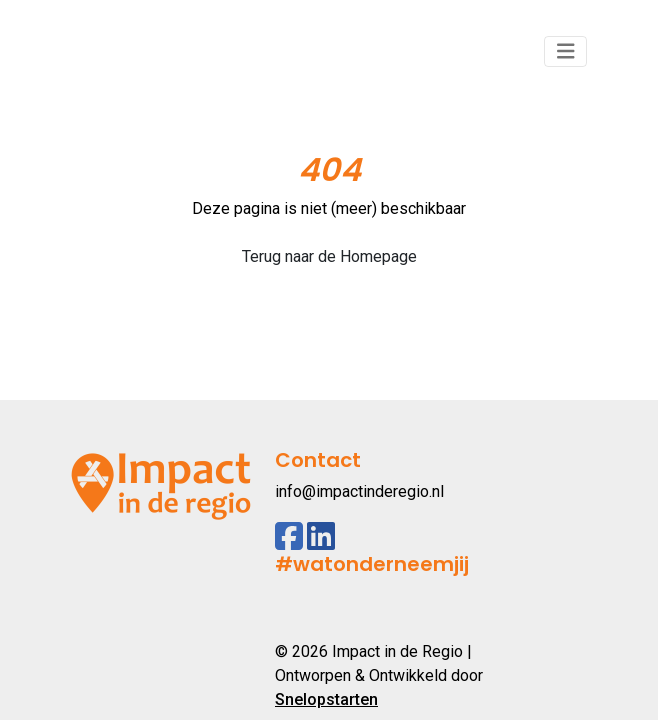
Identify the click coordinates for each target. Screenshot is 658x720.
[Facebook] (289, 536)
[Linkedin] (321, 536)
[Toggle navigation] (566, 51)
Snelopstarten (326, 699)
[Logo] (161, 51)
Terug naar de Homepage (329, 256)
